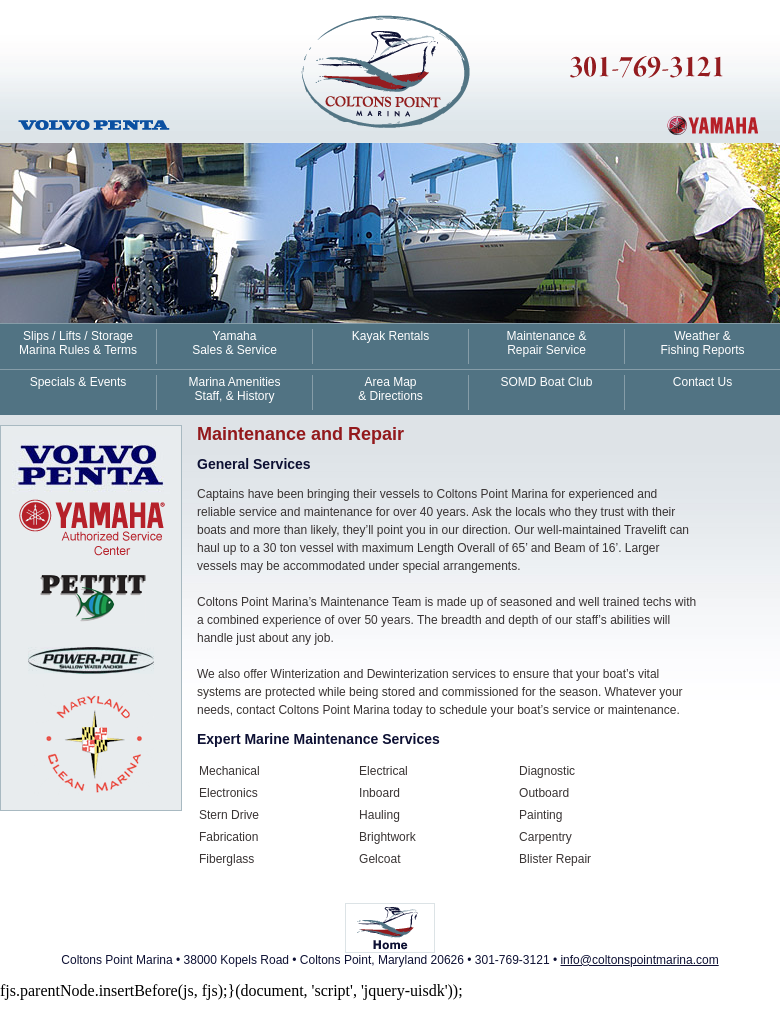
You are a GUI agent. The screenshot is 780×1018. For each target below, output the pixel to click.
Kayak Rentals (390, 336)
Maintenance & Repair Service (546, 343)
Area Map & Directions (390, 389)
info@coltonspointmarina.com (639, 960)
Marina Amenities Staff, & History (234, 389)
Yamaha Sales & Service (234, 343)
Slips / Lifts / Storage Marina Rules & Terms (78, 343)
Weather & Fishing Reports (702, 343)
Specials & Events (78, 382)
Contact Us (702, 382)
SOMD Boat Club (546, 382)
